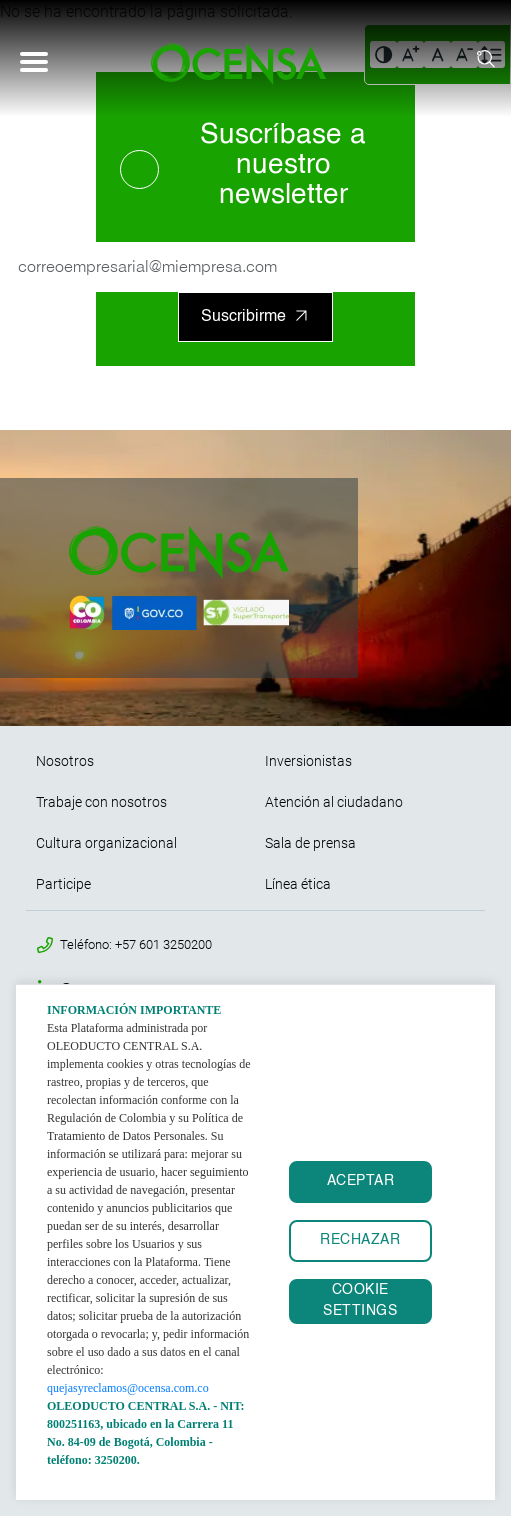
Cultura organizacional (106, 843)
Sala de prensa (310, 843)
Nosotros (65, 761)
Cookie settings (360, 1300)
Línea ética (298, 884)
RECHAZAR (360, 1240)
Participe (63, 884)
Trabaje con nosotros (101, 802)
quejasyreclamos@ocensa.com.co (128, 1388)
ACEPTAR (361, 1181)
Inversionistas (308, 761)
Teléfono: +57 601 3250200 (136, 944)
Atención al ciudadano (334, 802)
